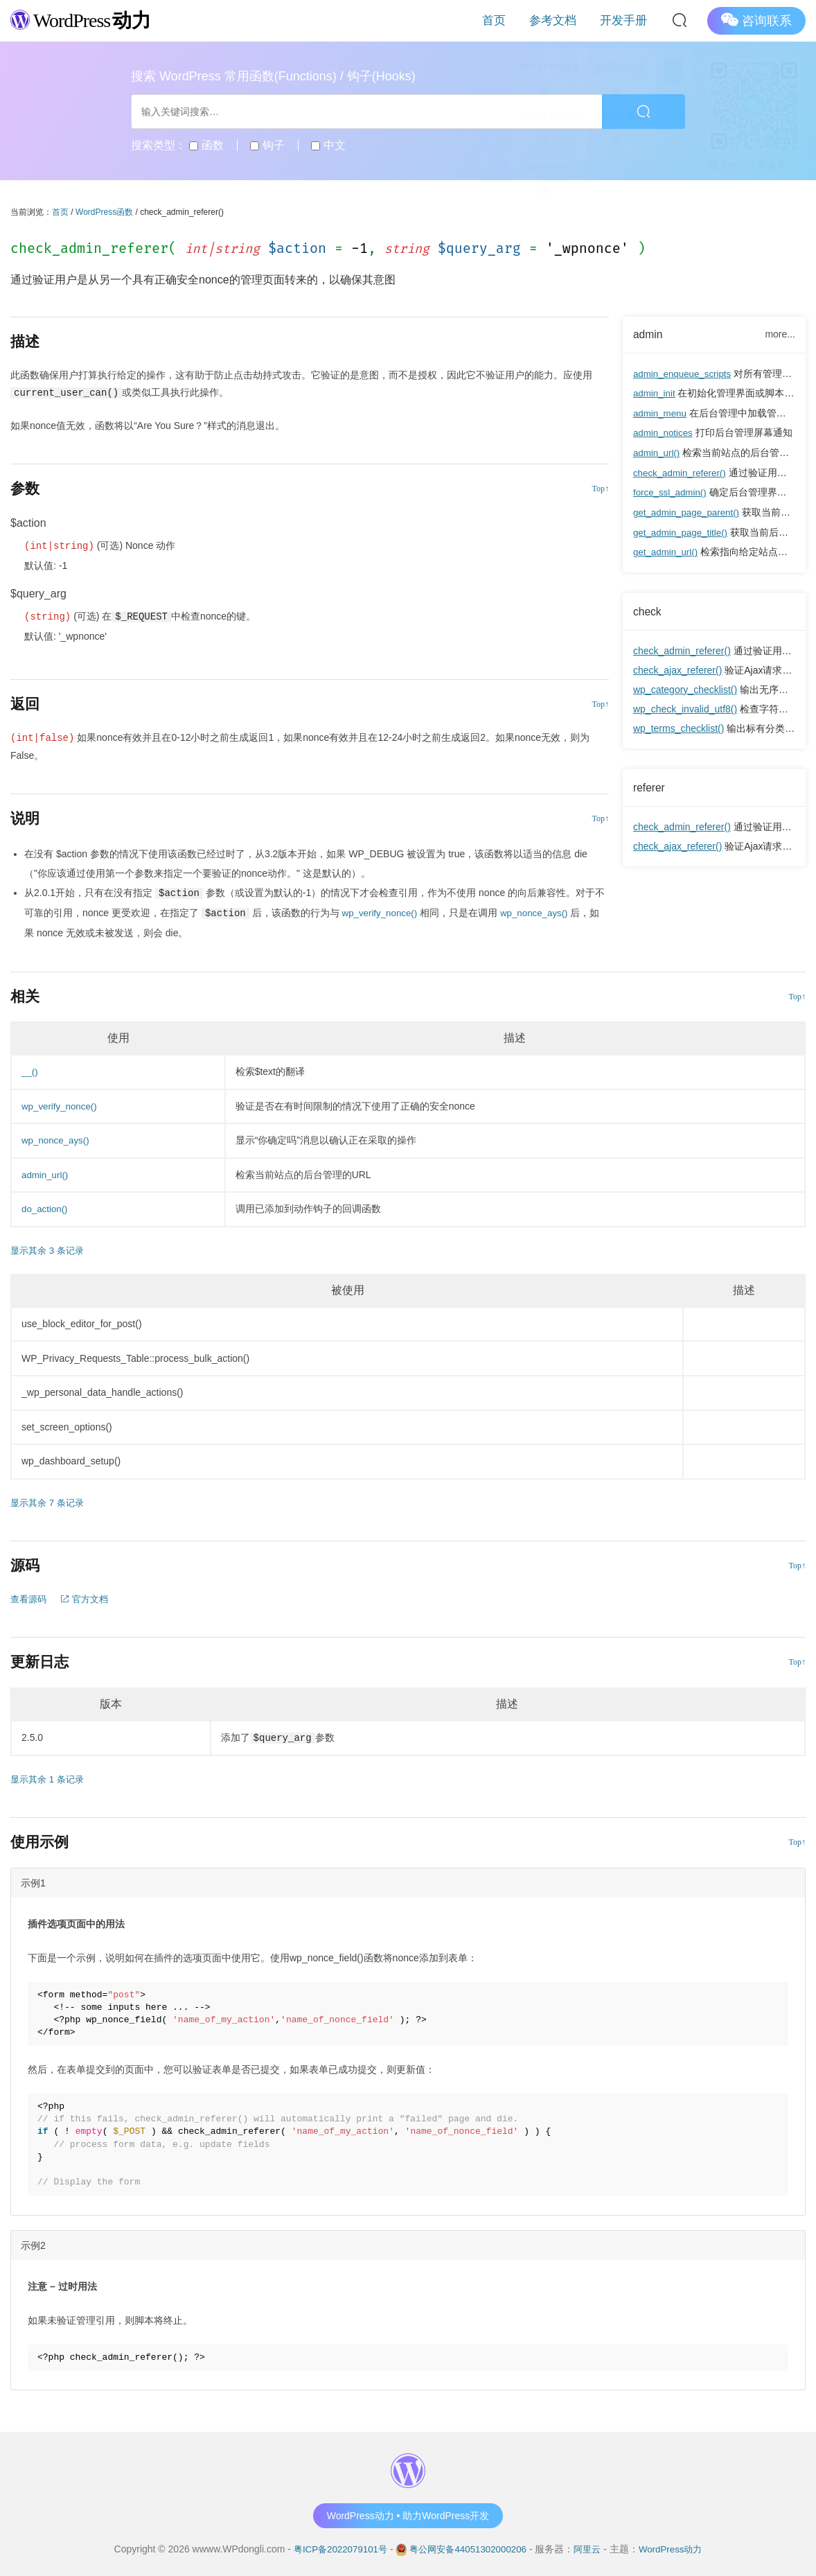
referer (649, 784)
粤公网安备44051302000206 (468, 2547)
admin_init (655, 393)
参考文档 (571, 20)
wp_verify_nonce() (381, 912)
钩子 (267, 145)
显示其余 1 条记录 (49, 1777)
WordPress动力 (677, 2547)
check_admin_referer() (682, 471)
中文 (328, 145)
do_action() (45, 1207)
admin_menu (661, 413)
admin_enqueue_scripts (684, 374)
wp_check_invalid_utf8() (685, 705)
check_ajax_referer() (677, 666)
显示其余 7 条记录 (49, 1501)
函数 (206, 145)
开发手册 (629, 20)
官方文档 (88, 1597)
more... (780, 334)
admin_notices (664, 432)
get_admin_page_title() (682, 529)
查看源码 (29, 1597)
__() (30, 1070)
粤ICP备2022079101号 (333, 2547)
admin (648, 334)
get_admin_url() (667, 548)
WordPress (86, 19)
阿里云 (592, 2547)
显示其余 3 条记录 (49, 1248)
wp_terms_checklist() (678, 724)
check (648, 608)
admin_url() (657, 451)
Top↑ (600, 488)
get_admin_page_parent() (689, 510)
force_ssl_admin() (671, 490)
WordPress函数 (104, 212)
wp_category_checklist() (685, 686)
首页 (524, 20)
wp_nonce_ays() (540, 912)
